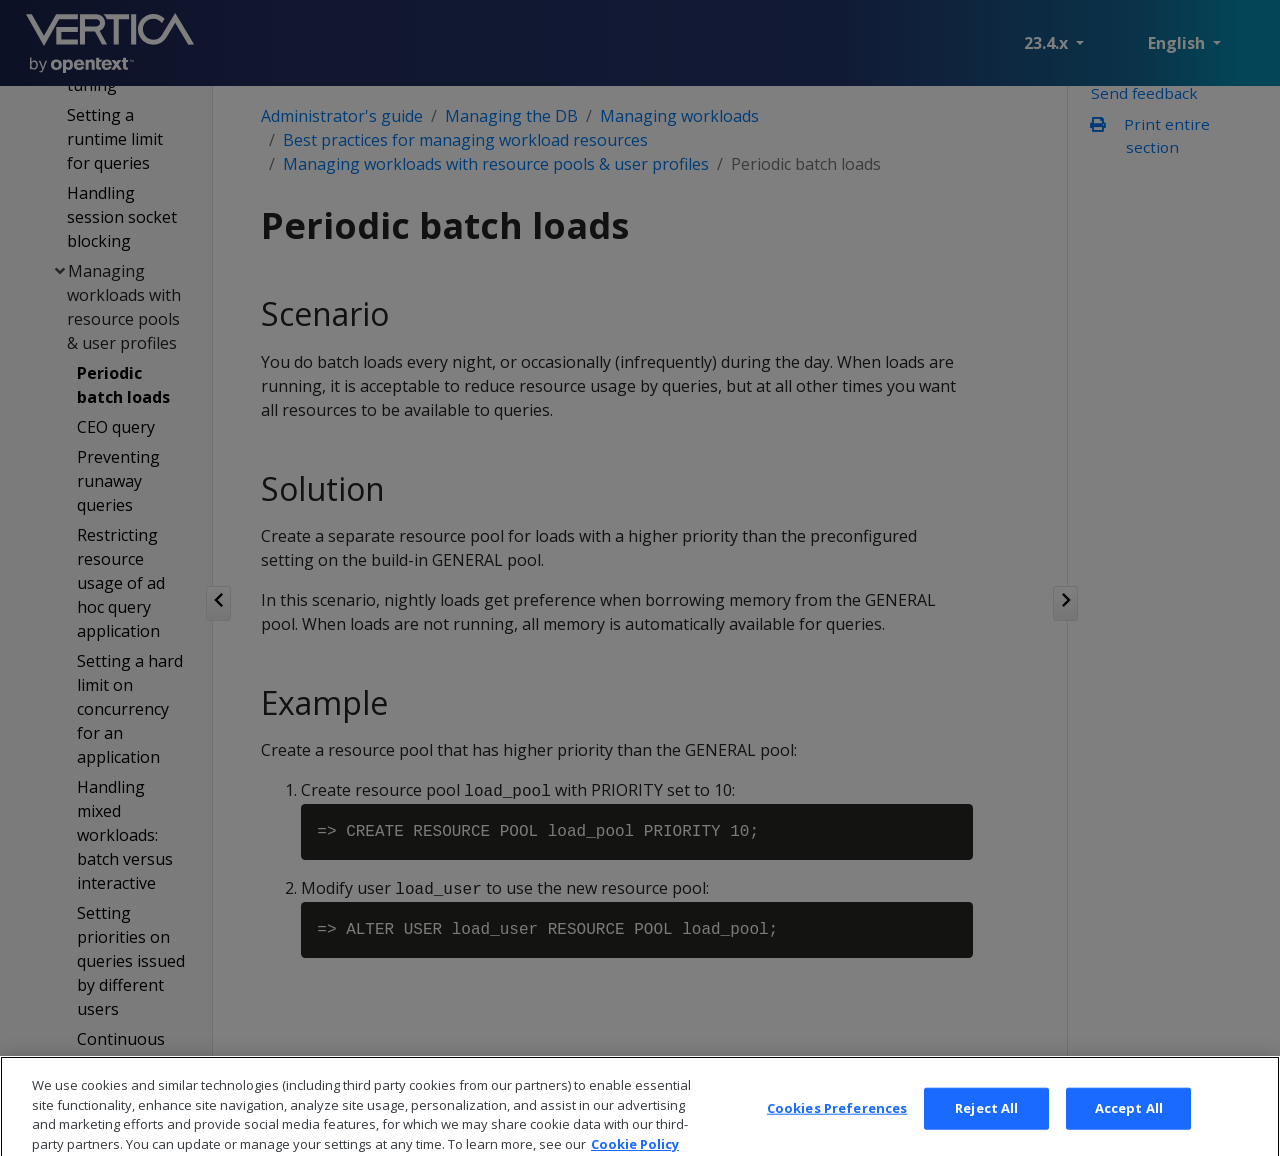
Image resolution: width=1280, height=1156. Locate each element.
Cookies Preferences (837, 1129)
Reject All (986, 1129)
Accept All (1129, 1129)
